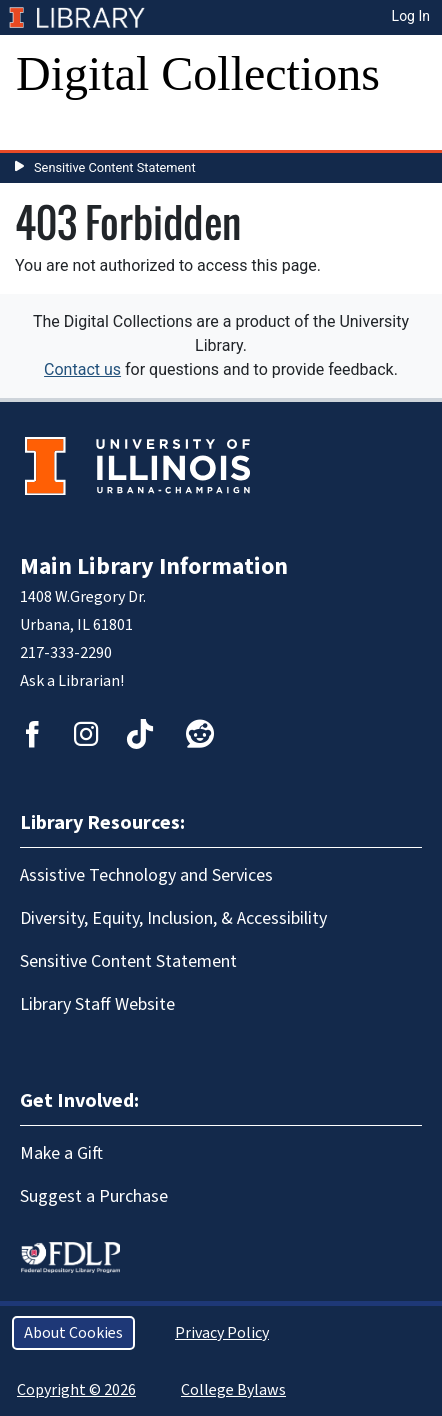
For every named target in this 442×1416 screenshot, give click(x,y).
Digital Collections (198, 73)
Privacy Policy (222, 1333)
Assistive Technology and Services (146, 875)
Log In (411, 16)
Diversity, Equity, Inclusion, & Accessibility (173, 918)
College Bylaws (233, 1390)
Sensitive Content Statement (115, 167)
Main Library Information (154, 566)
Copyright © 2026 (76, 1390)
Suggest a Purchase (94, 1196)
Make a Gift (61, 1153)
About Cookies (73, 1333)
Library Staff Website (97, 1004)
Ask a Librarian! (72, 681)
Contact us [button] (82, 369)
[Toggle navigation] (44, 130)
